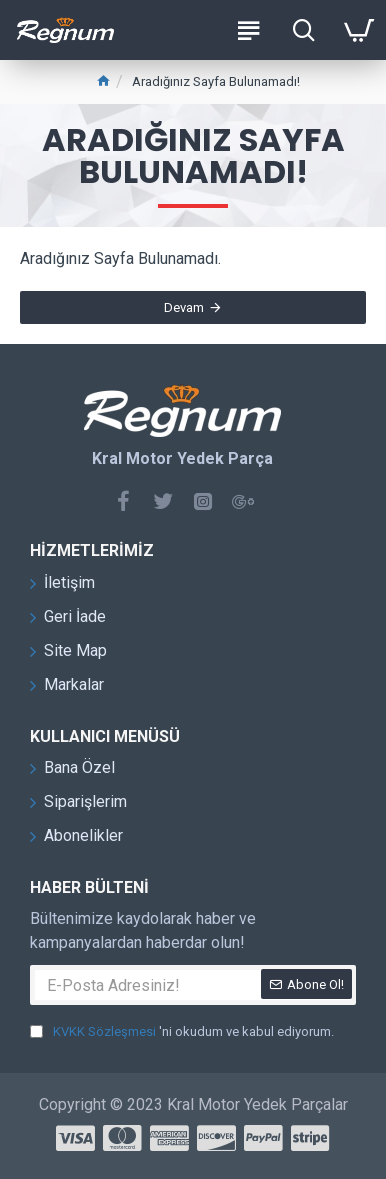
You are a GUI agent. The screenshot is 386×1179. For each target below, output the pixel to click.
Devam (184, 307)
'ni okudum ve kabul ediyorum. (182, 1032)
